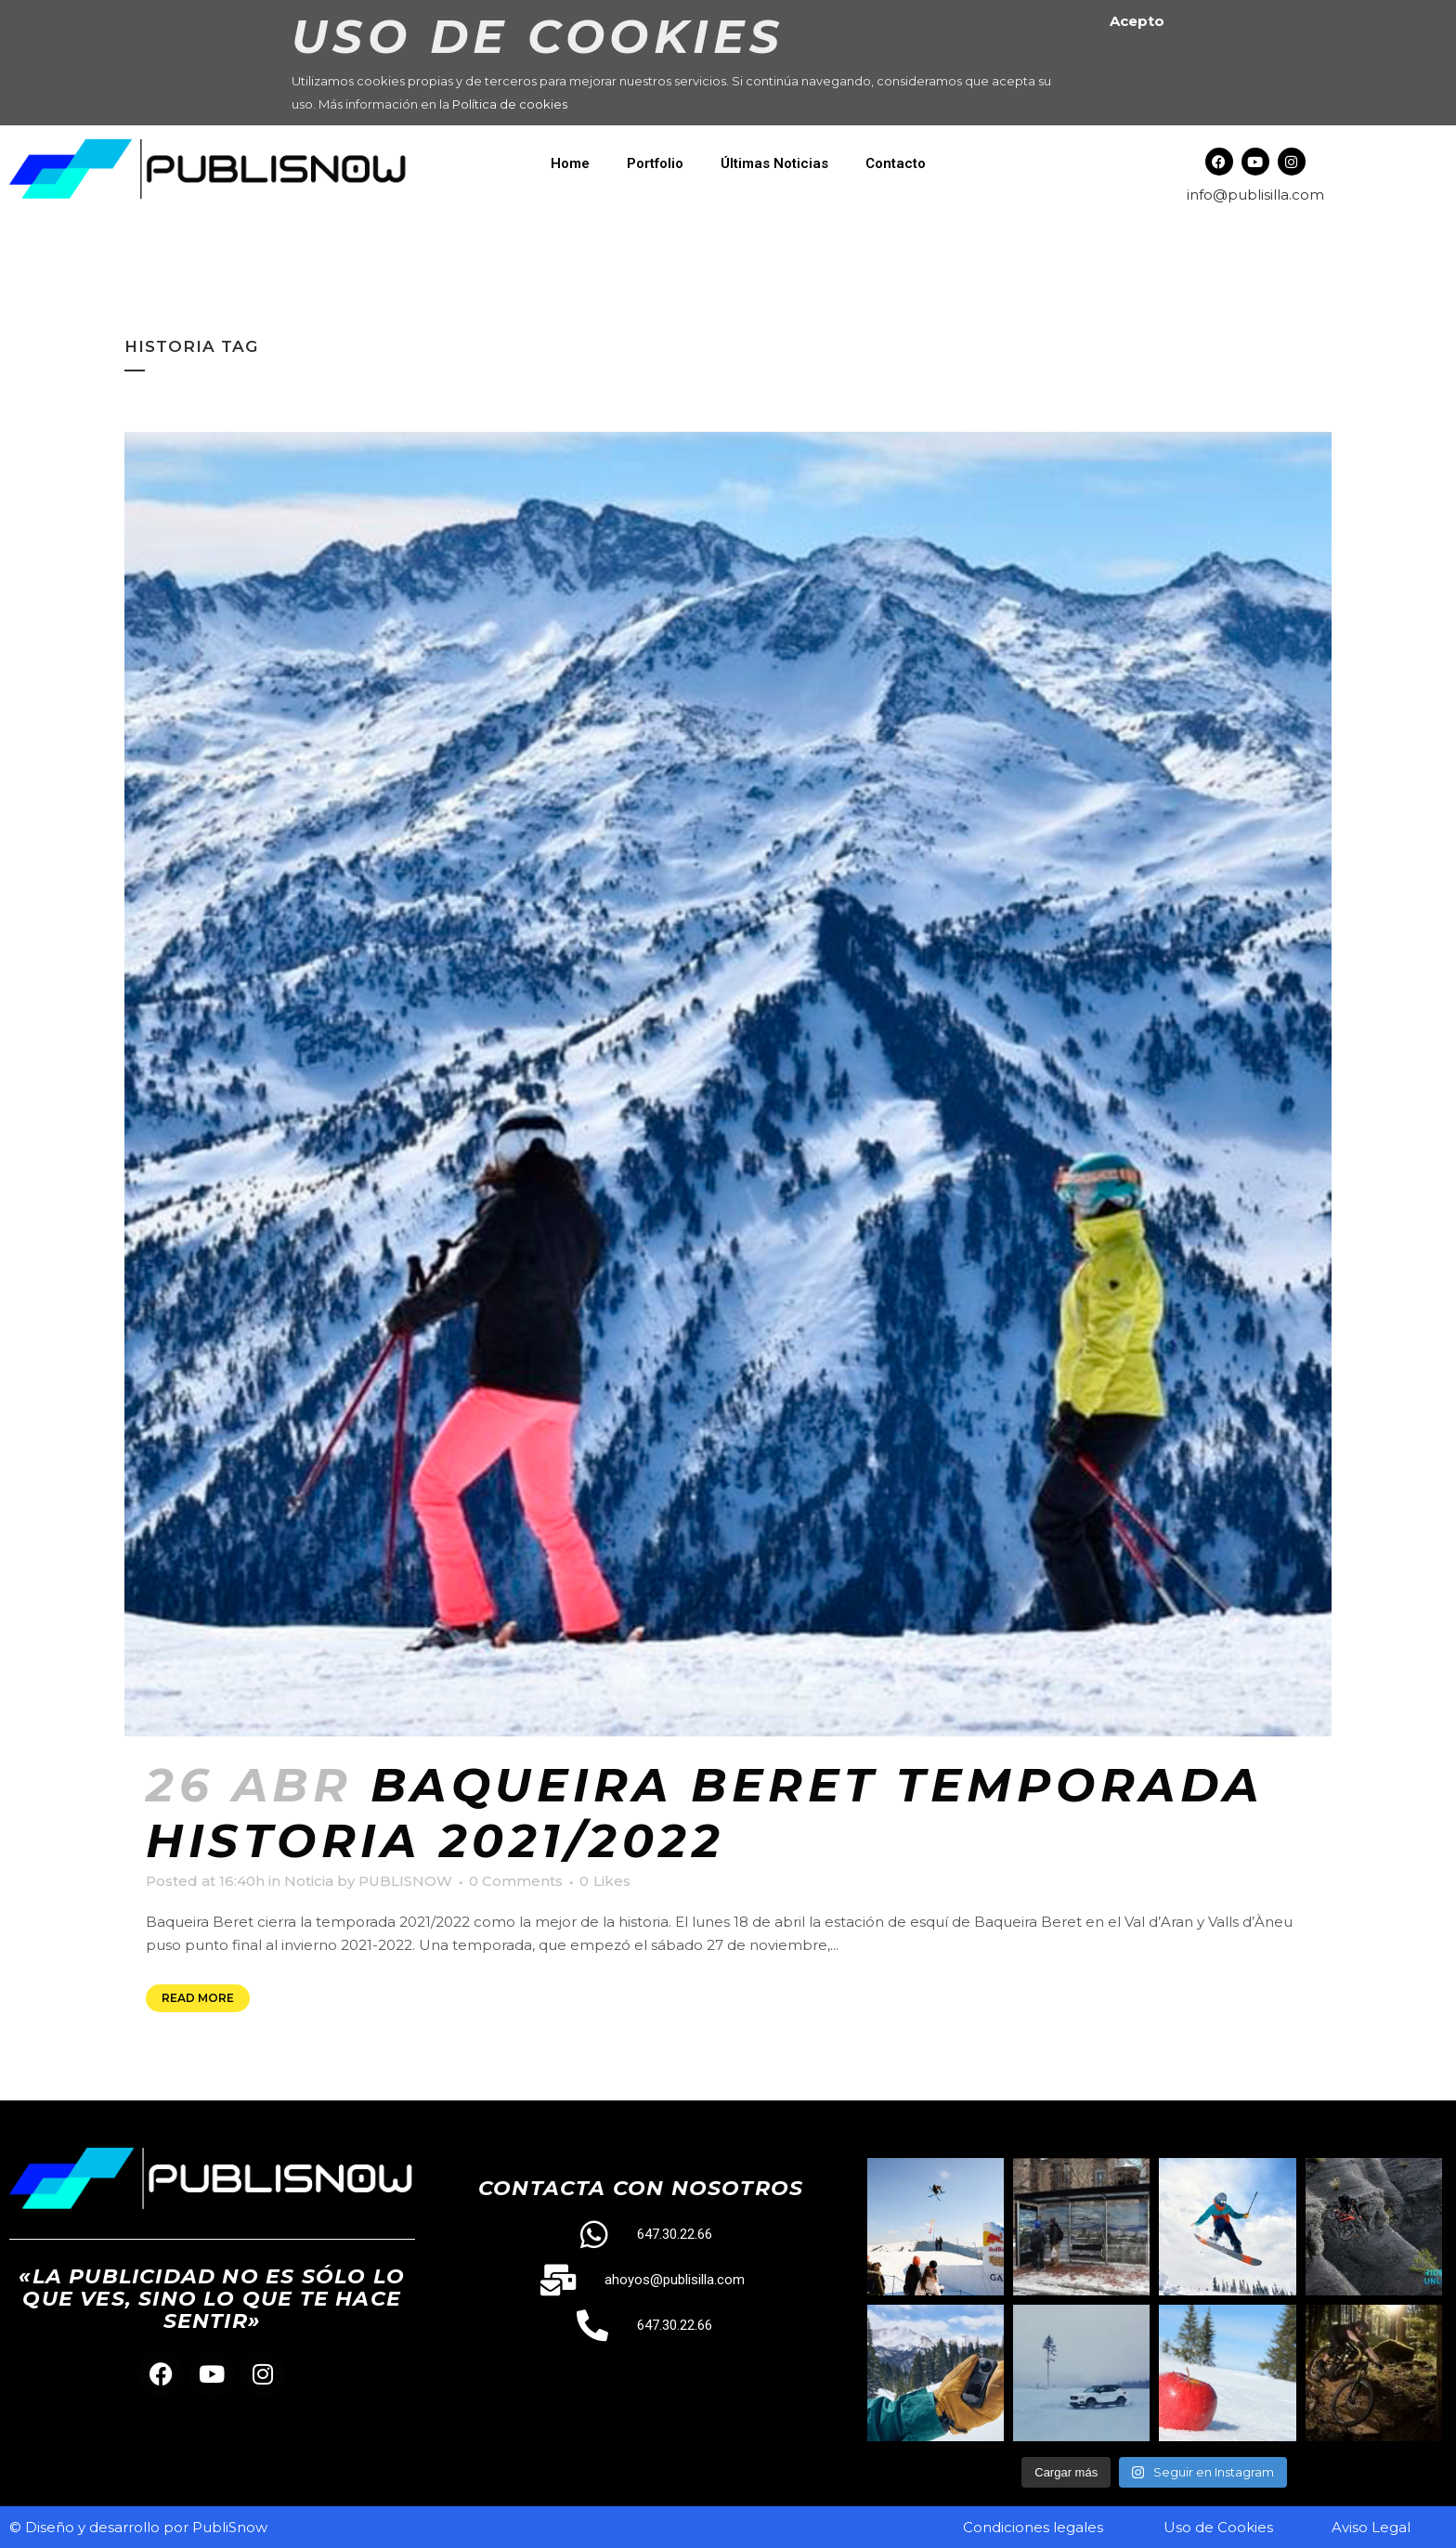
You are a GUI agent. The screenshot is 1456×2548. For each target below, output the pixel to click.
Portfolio (655, 163)
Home (570, 163)
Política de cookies (509, 104)
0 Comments (516, 1881)
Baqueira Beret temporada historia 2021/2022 (705, 1813)
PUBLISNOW (405, 1881)
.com (1306, 194)
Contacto (895, 163)
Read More (198, 1998)
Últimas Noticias (774, 163)
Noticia (308, 1881)
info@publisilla (1238, 194)
